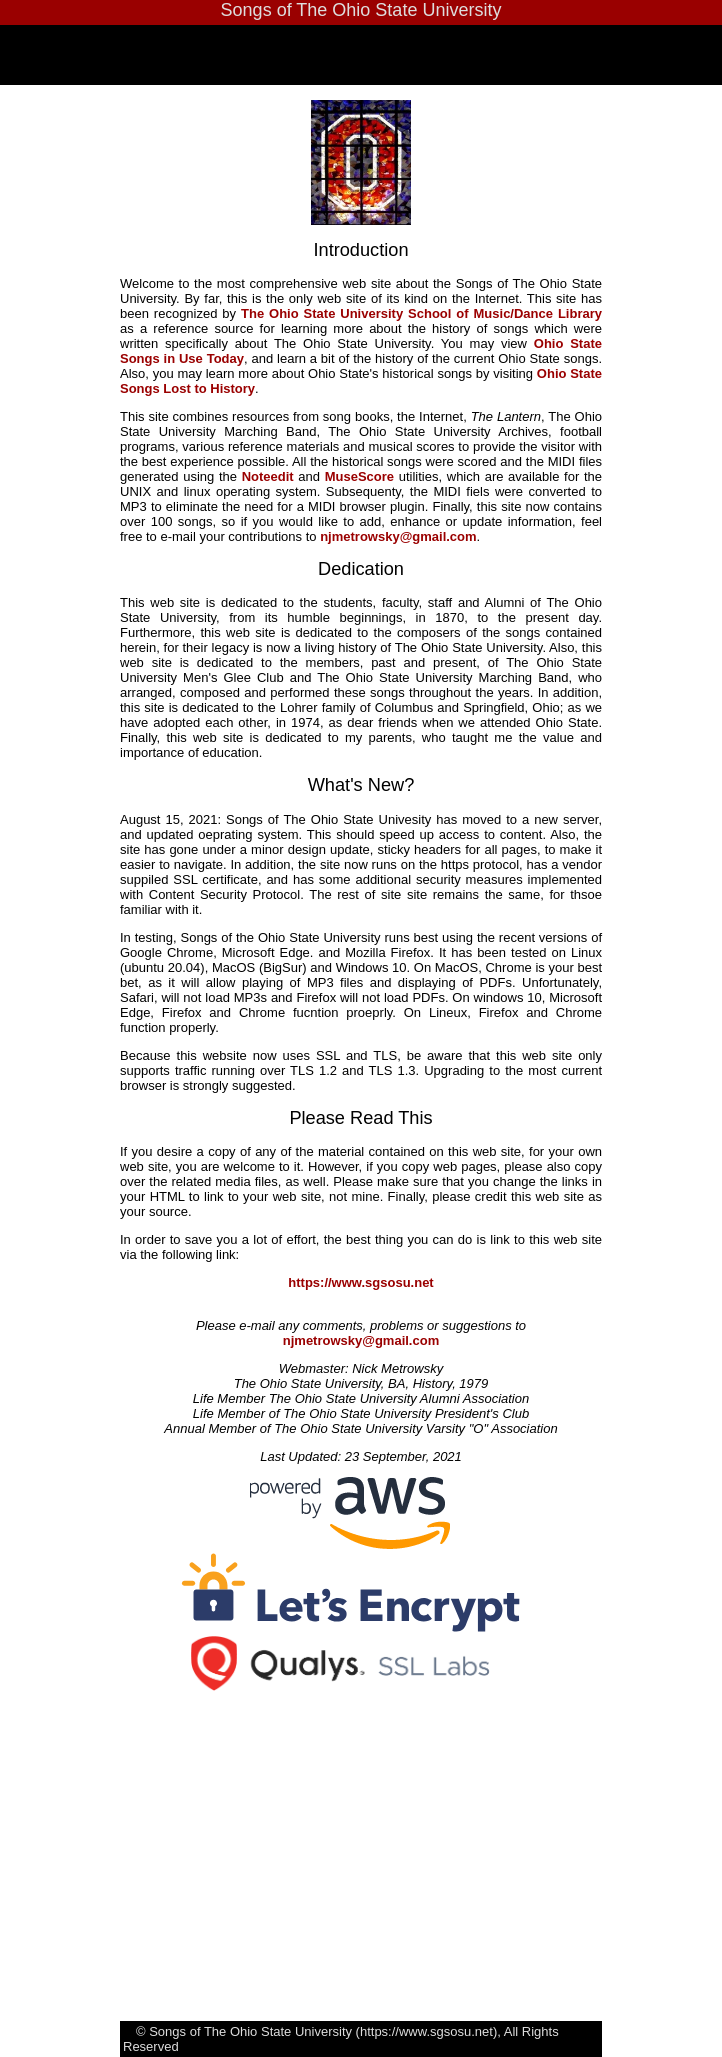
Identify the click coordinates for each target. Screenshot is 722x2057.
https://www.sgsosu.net (360, 1282)
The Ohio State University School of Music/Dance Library (421, 313)
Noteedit (268, 476)
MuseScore (359, 476)
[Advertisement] (421, 1831)
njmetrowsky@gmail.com (398, 536)
